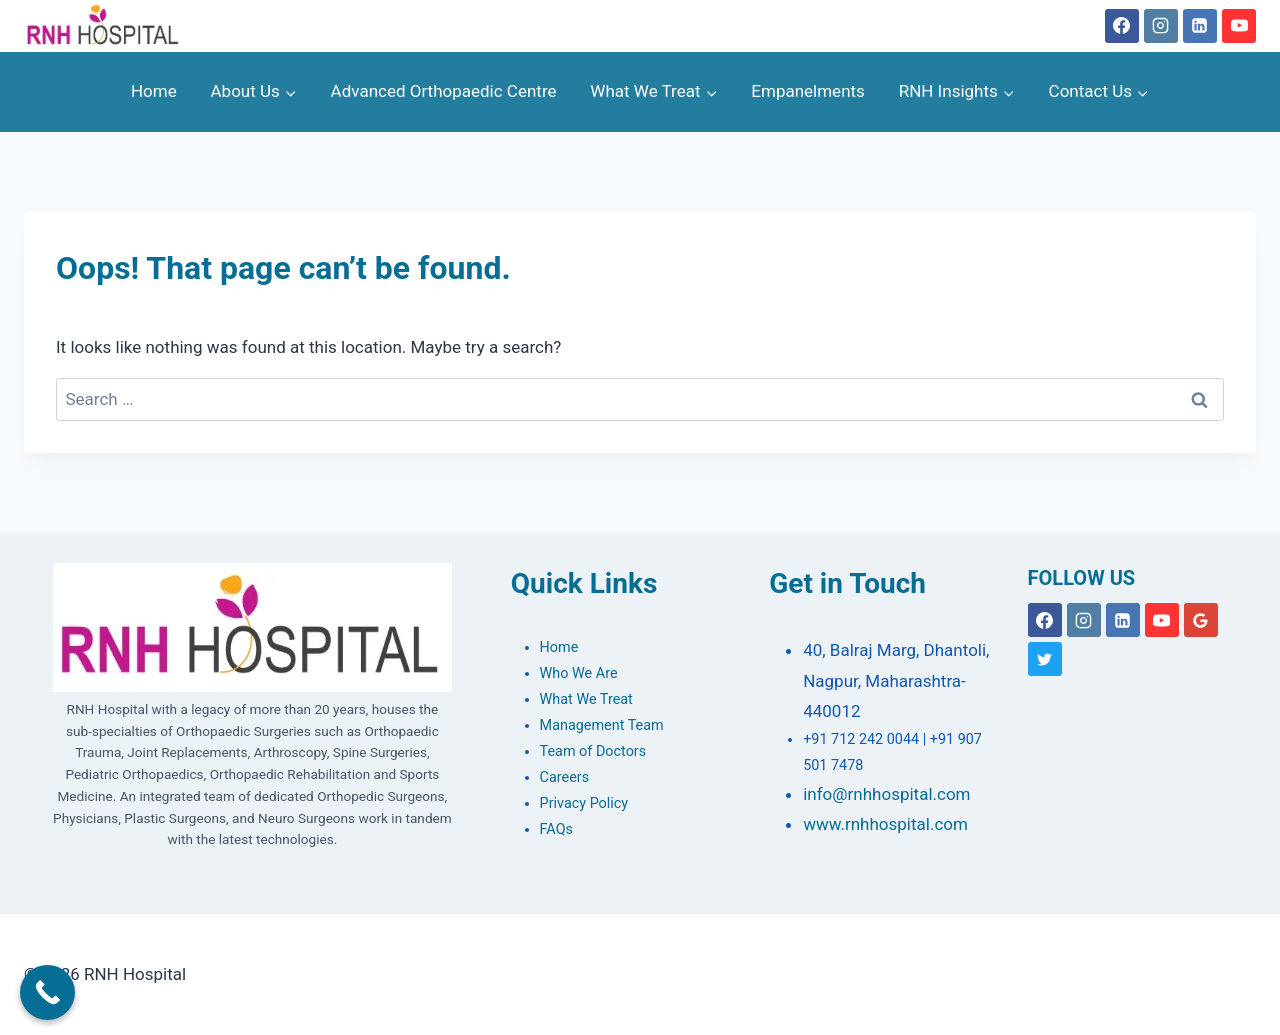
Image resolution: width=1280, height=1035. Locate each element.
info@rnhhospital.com (886, 794)
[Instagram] (1161, 26)
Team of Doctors (593, 751)
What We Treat (586, 699)
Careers (565, 777)
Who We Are (579, 673)
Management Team (602, 725)
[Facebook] (1122, 26)
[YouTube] (1239, 26)
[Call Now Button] (47, 992)
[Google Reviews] (1201, 620)
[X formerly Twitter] (1045, 659)
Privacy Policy (584, 803)
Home (154, 91)
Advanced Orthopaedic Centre (444, 91)
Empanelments (808, 91)
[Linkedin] (1200, 26)
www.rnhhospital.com (885, 824)
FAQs (556, 829)
